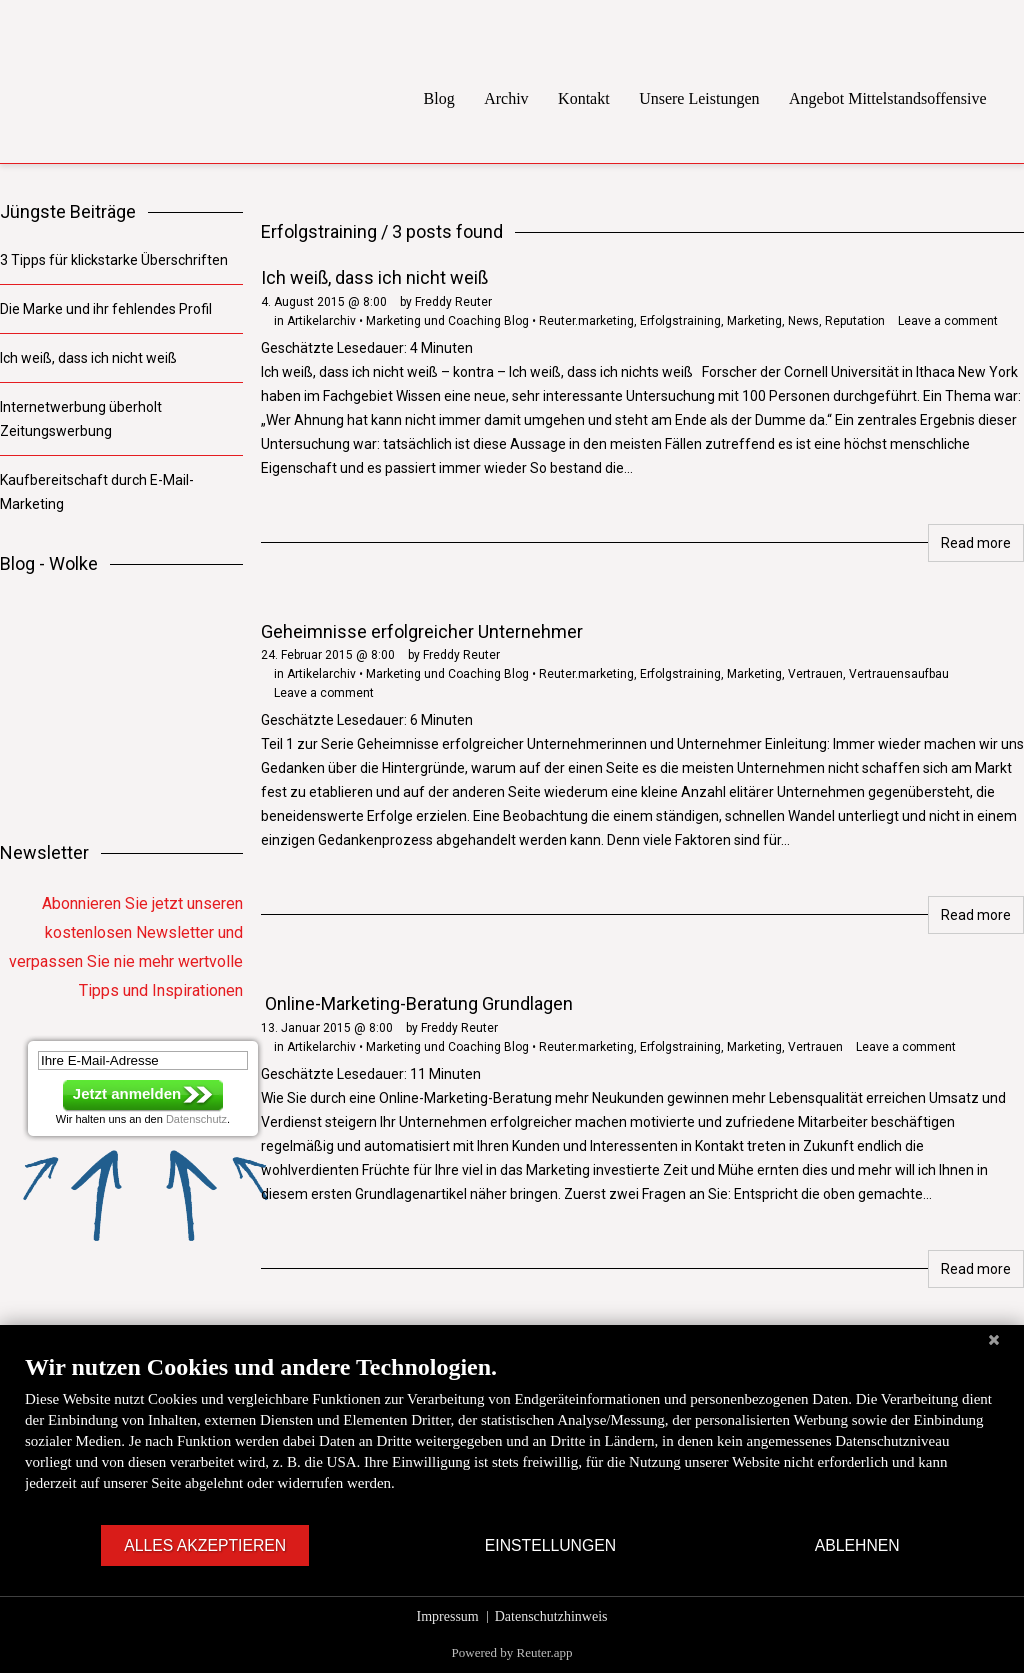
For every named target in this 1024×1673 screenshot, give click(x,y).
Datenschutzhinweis (551, 1616)
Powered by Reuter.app (512, 1652)
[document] (512, 1437)
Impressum (448, 1616)
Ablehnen (857, 1545)
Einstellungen (550, 1545)
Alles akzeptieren (205, 1545)
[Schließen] (994, 1340)
